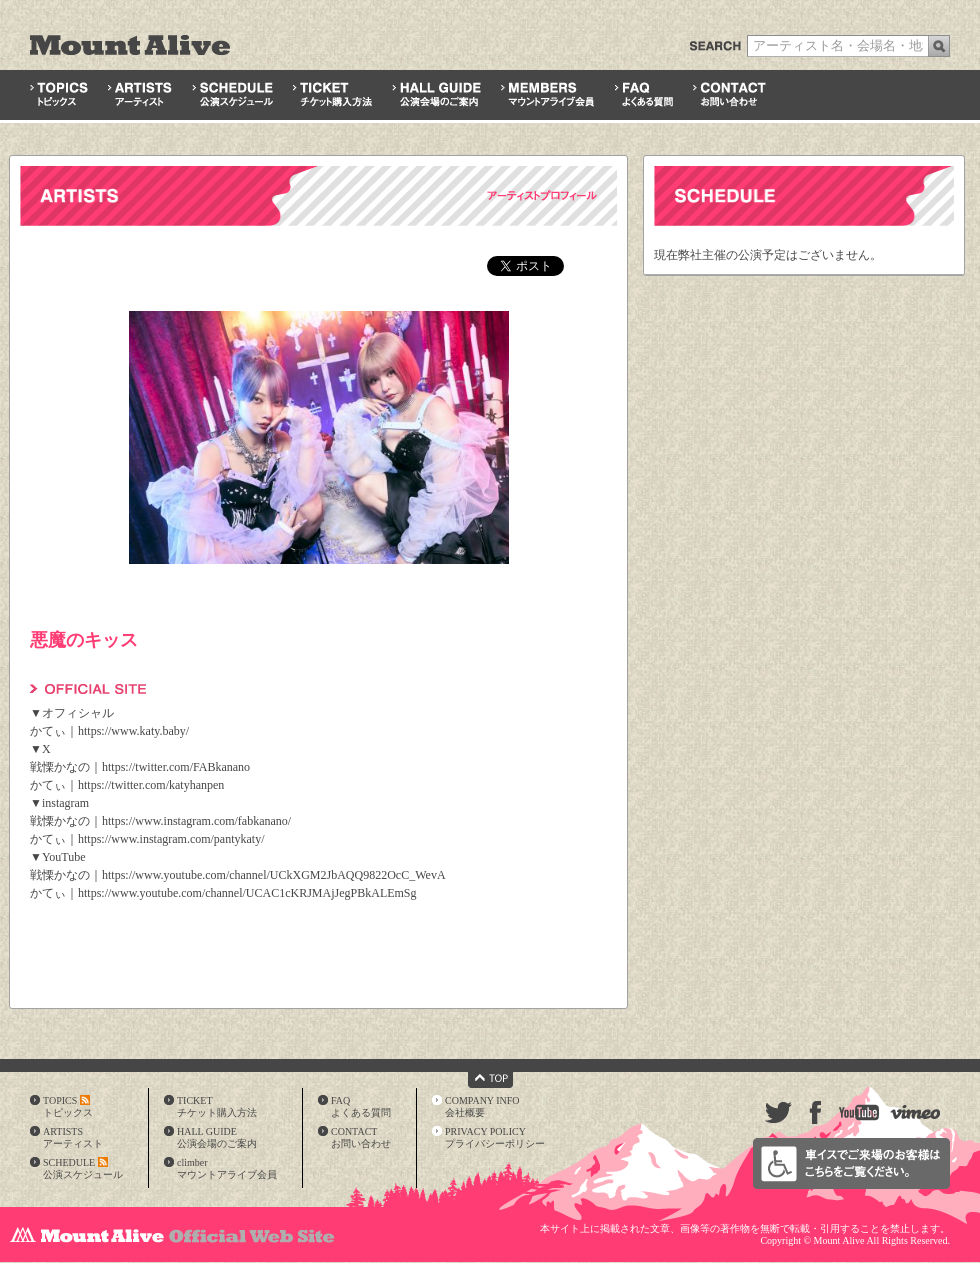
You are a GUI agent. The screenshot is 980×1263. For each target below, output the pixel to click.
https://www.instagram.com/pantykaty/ (171, 839)
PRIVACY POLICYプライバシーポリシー (495, 1137)
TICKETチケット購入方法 (217, 1106)
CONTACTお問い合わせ (361, 1137)
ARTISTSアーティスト (73, 1137)
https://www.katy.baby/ (133, 731)
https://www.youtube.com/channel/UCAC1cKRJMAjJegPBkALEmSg (247, 893)
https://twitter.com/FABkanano (176, 767)
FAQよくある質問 (361, 1106)
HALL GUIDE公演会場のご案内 (217, 1137)
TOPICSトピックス (68, 1106)
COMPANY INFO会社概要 (482, 1106)
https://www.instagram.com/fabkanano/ (196, 821)
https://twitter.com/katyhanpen (151, 785)
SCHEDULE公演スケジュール (83, 1168)
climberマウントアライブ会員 (227, 1168)
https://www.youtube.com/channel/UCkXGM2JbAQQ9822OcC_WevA (274, 875)
